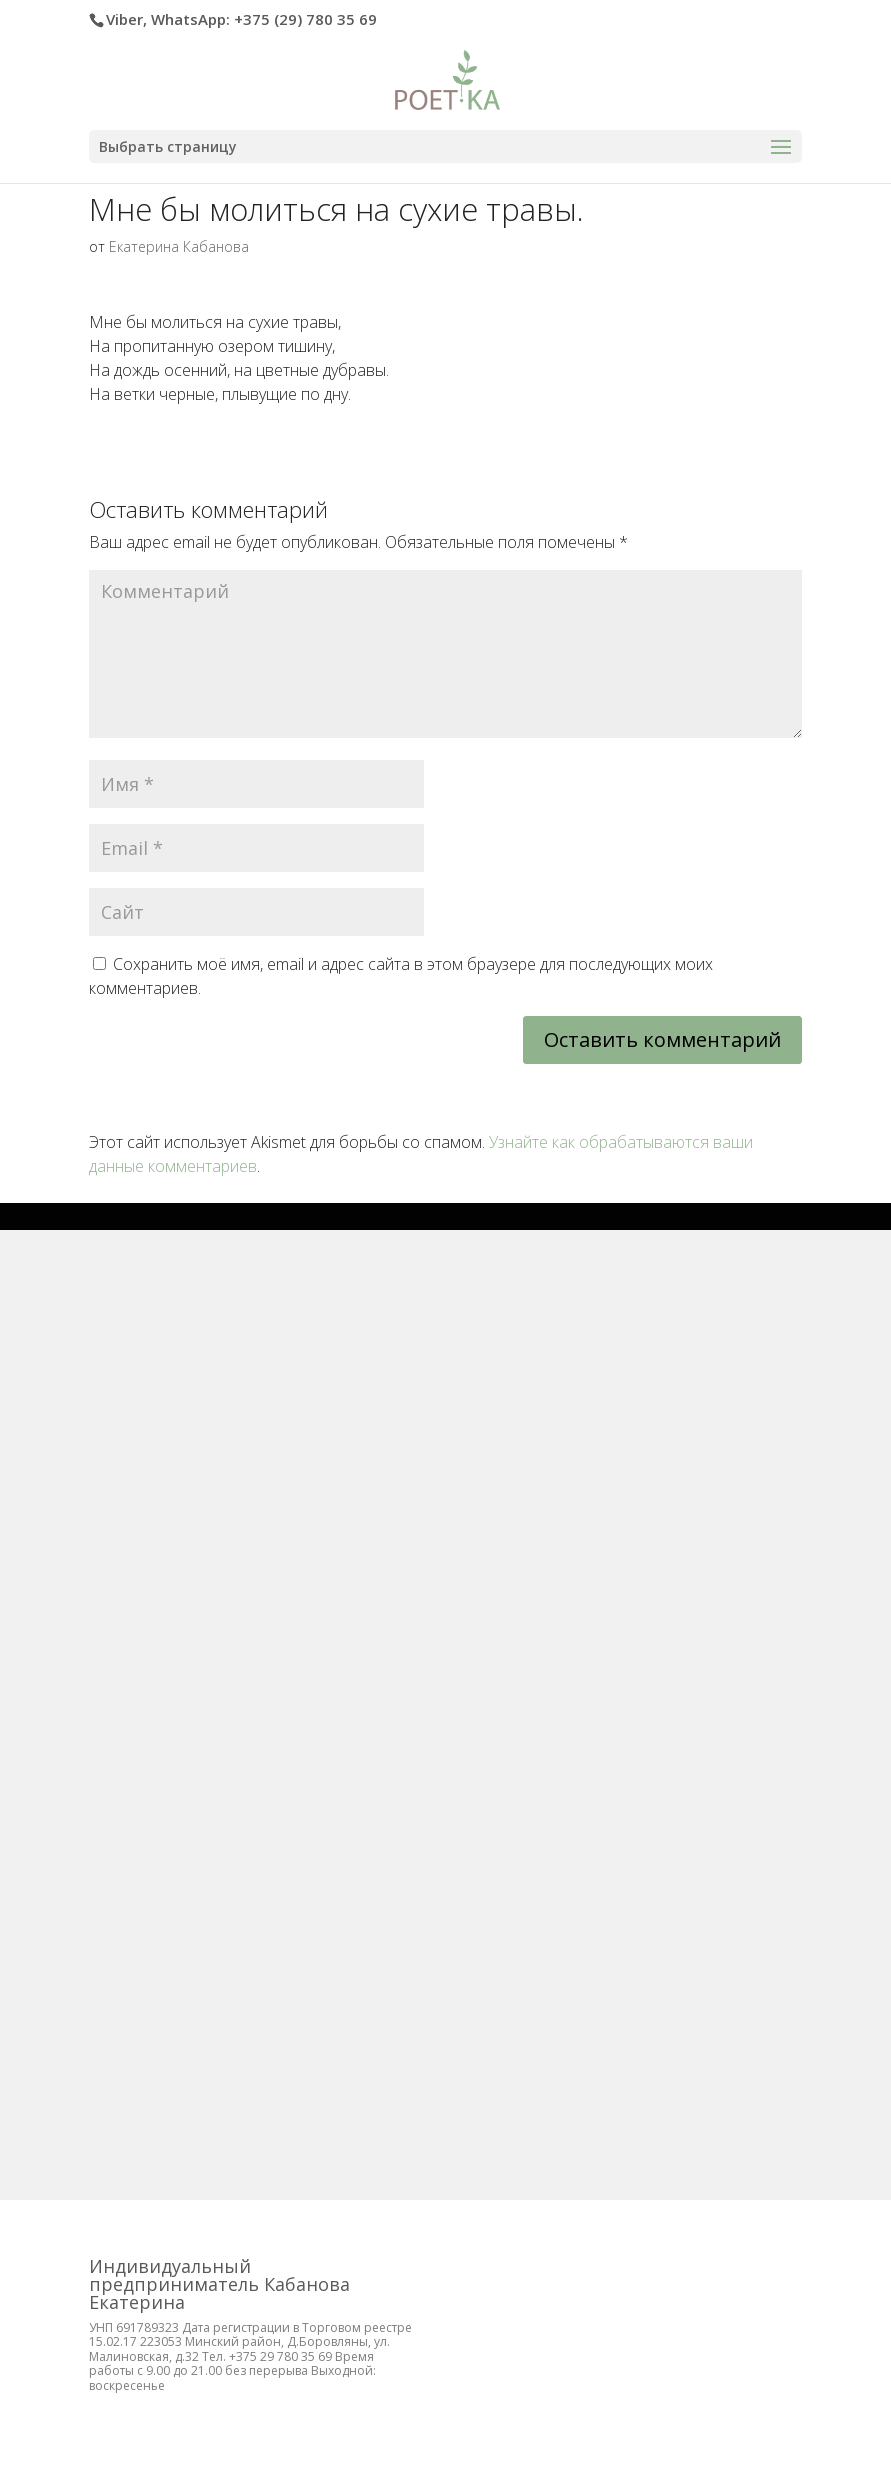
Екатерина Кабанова (179, 246)
